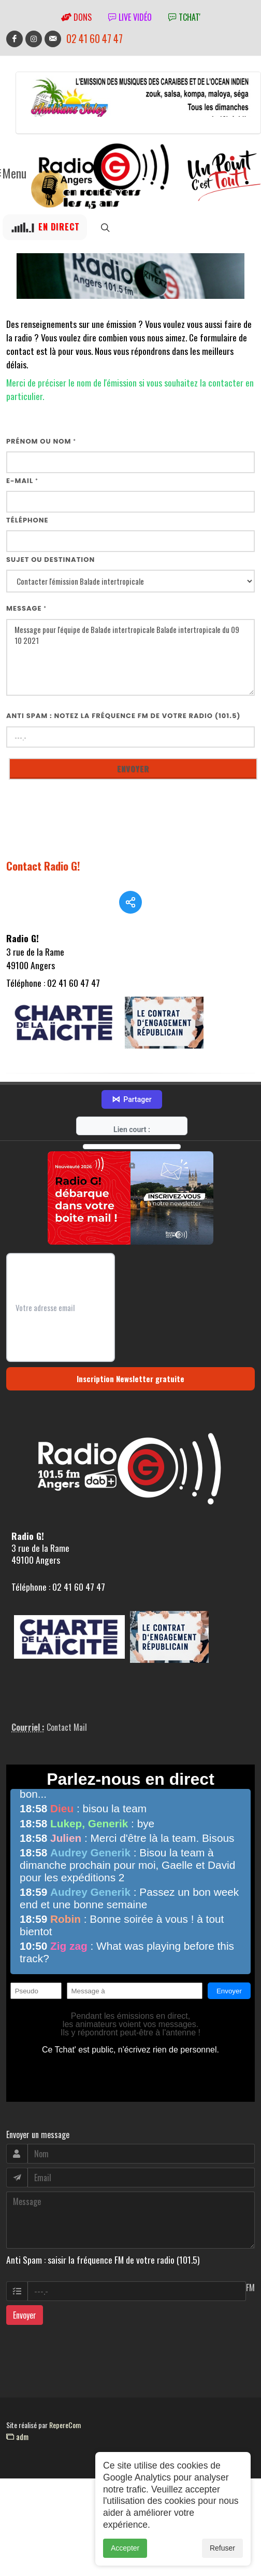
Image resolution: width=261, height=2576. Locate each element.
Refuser (222, 2548)
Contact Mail (67, 1751)
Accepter (125, 2548)
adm (17, 2461)
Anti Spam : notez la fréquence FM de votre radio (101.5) (123, 716)
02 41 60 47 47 (94, 38)
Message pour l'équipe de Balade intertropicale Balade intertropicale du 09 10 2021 (130, 657)
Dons (76, 17)
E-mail (22, 481)
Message (26, 608)
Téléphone (27, 520)
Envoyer (24, 2339)
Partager (131, 1123)
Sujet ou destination (50, 559)
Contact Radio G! (43, 866)
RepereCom (65, 2449)
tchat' (184, 17)
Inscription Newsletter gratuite (130, 1403)
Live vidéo (130, 17)
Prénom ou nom (41, 441)
